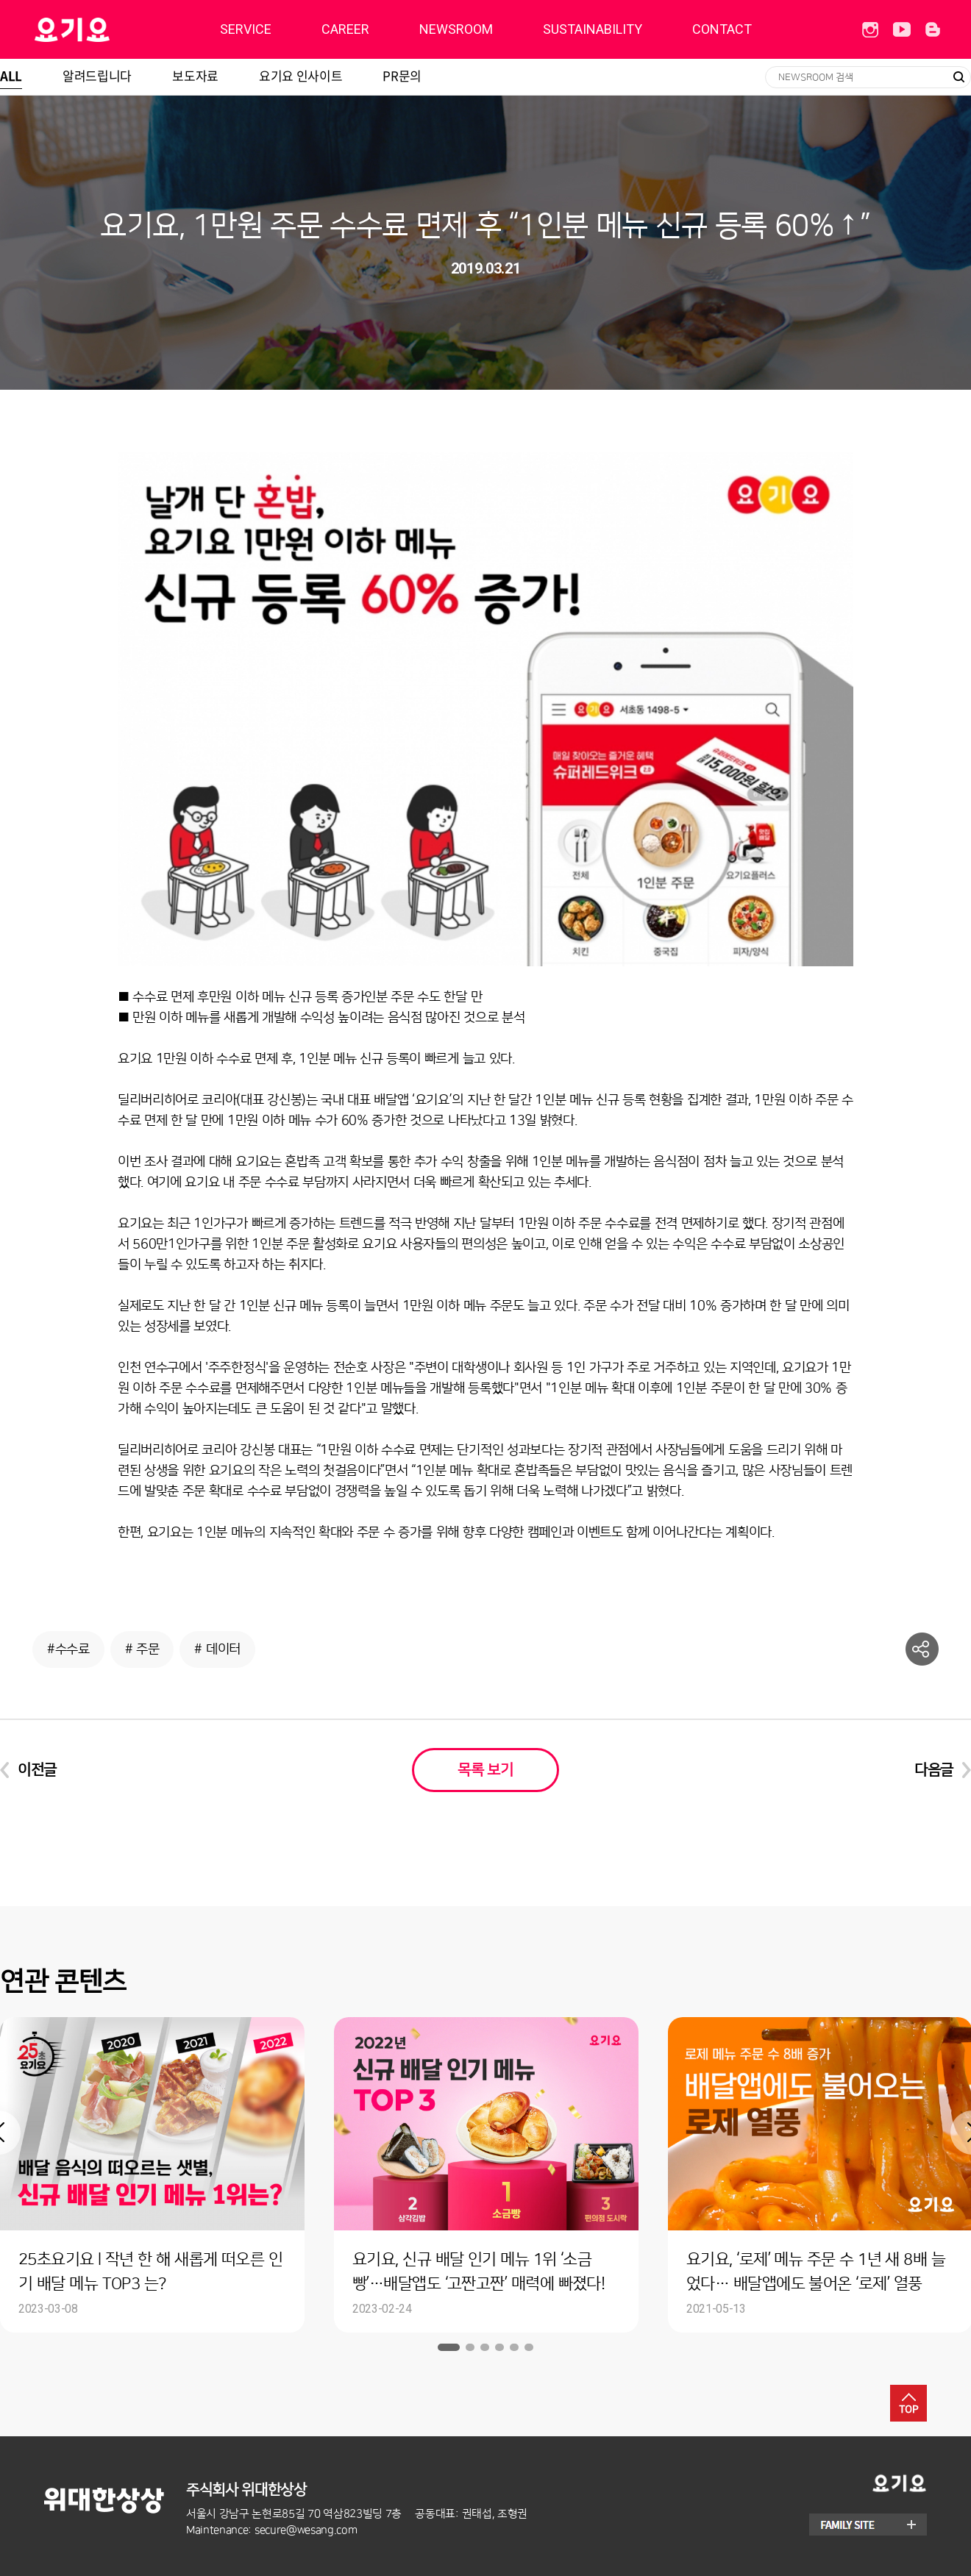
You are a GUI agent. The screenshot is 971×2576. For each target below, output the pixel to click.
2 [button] (470, 2347)
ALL (11, 75)
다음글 (933, 1770)
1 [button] (449, 2347)
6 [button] (528, 2347)
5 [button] (514, 2347)
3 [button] (484, 2347)
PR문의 (402, 75)
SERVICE (245, 29)
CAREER (345, 29)
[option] (486, 2175)
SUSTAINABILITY (592, 29)
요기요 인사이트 (300, 75)
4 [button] (499, 2347)
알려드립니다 (97, 75)
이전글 (37, 1770)
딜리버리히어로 (109, 29)
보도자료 (195, 75)
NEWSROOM (456, 29)
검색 (958, 77)
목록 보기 (485, 1770)
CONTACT (722, 29)
